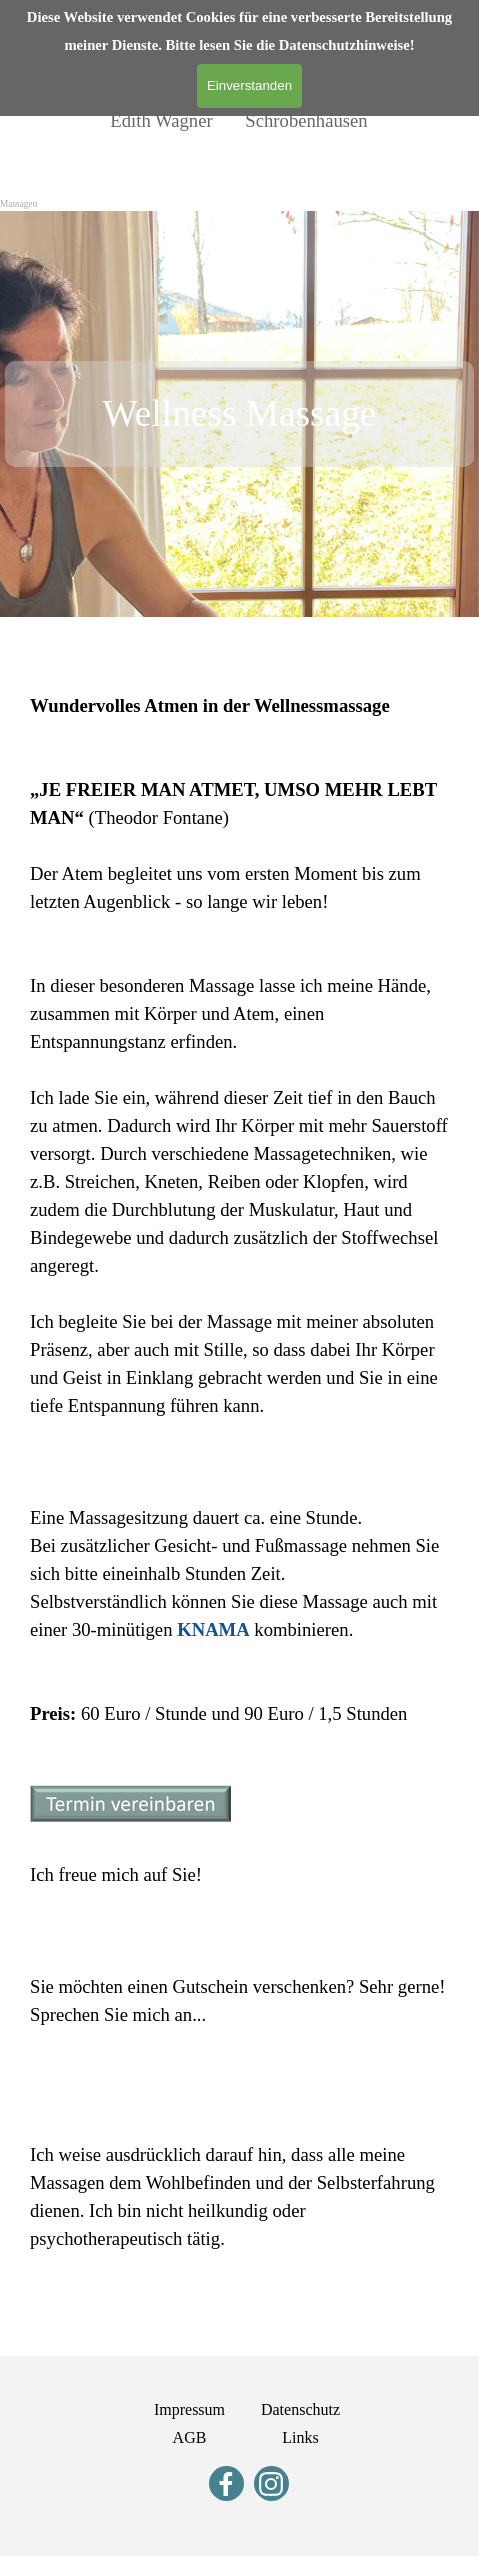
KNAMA (213, 1629)
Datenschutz (300, 2409)
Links (300, 2437)
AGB (190, 2437)
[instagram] (271, 2483)
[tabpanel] (239, 414)
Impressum (189, 2409)
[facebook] (226, 2483)
